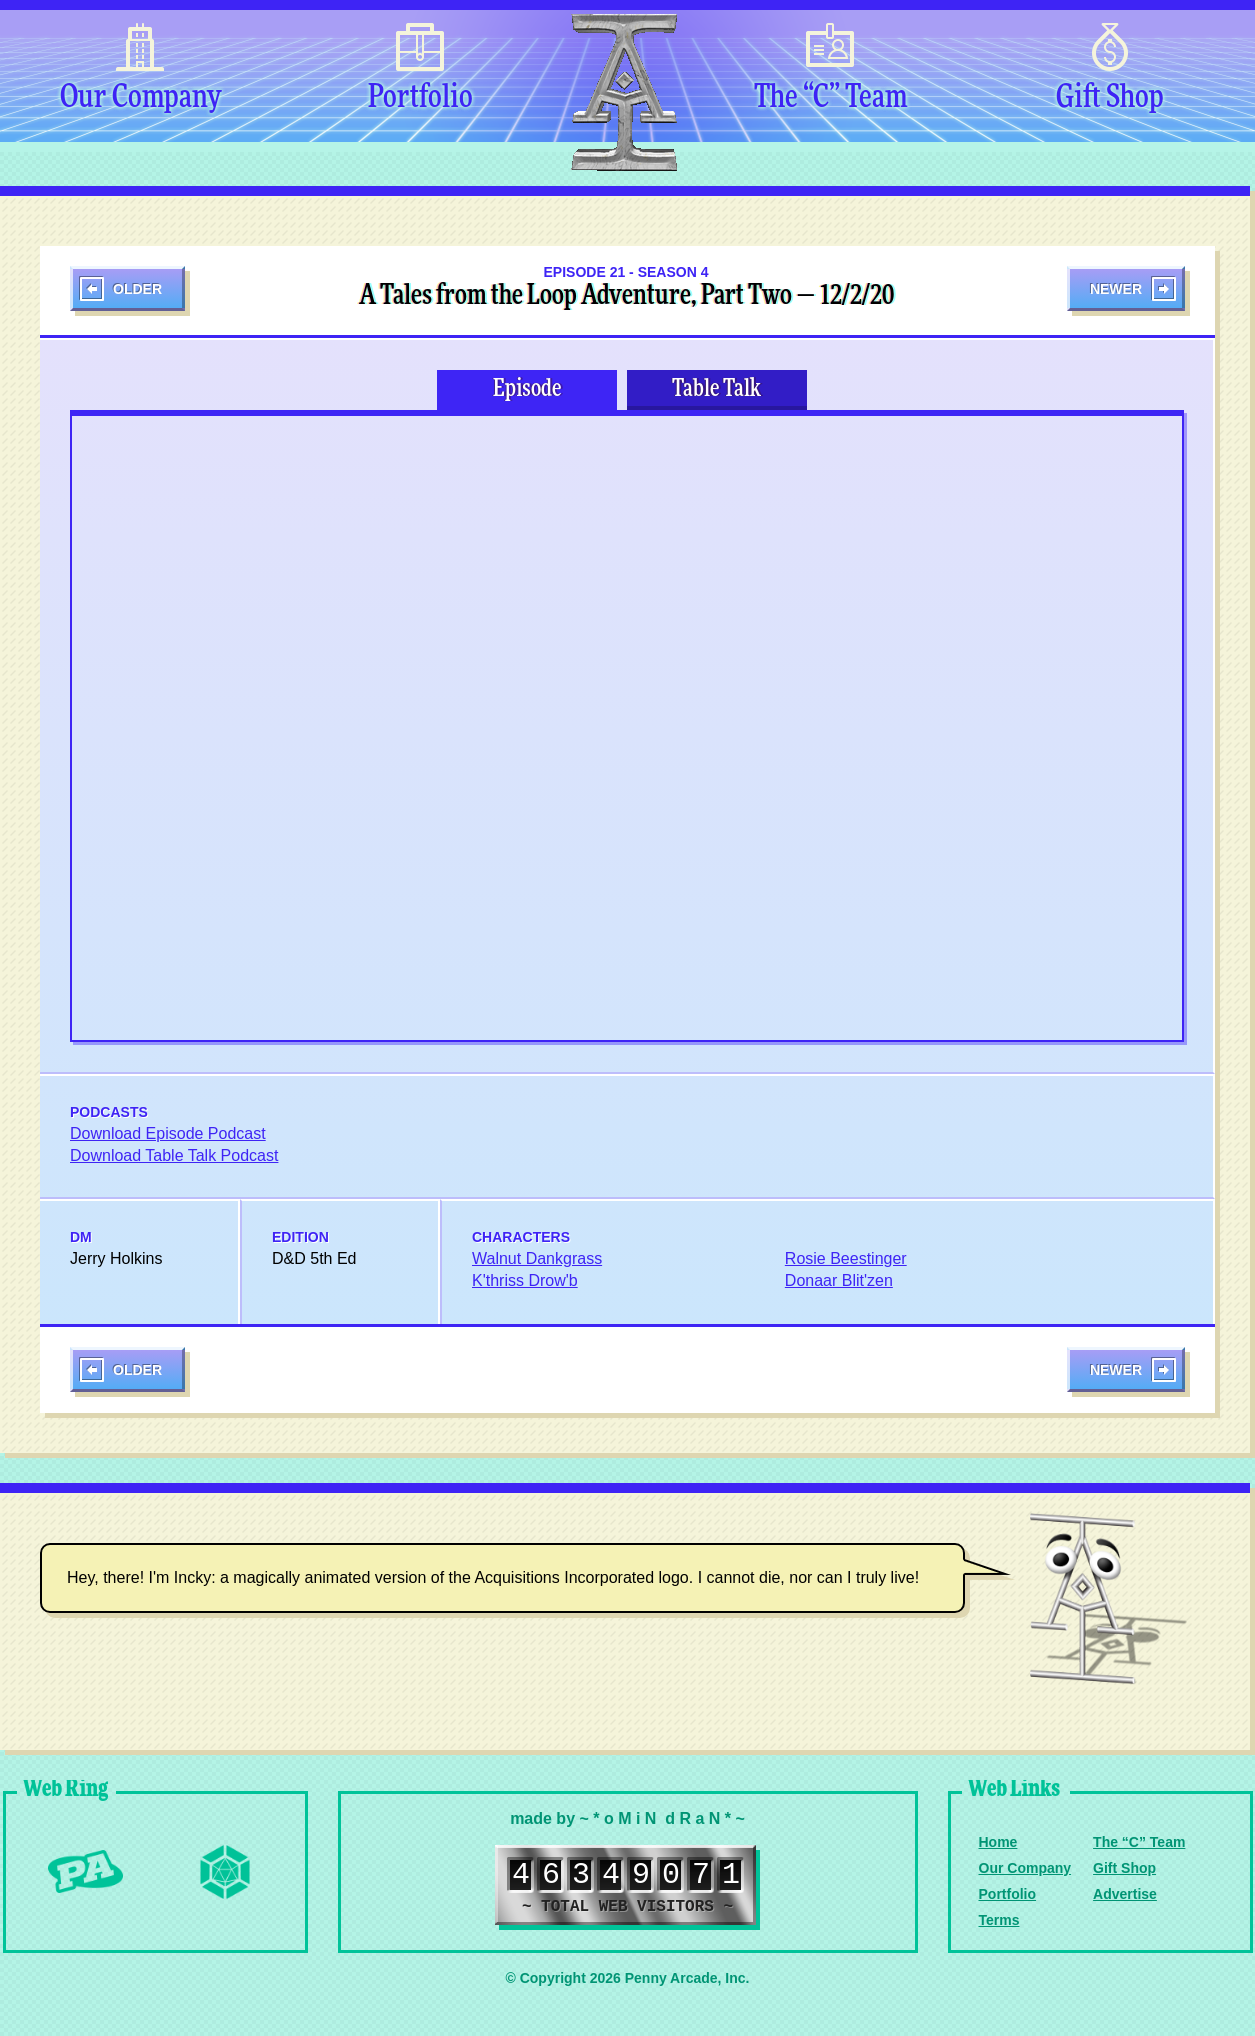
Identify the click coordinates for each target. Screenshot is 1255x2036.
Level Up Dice (225, 1872)
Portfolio (420, 98)
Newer (1116, 289)
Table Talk (716, 389)
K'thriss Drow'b (525, 1280)
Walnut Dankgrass (537, 1258)
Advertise (1125, 1894)
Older (137, 289)
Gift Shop (1110, 98)
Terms (999, 1920)
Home (998, 1842)
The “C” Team (830, 98)
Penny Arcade (85, 1872)
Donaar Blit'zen (839, 1280)
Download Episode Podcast (168, 1133)
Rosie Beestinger (846, 1258)
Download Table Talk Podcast (174, 1155)
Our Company (140, 98)
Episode (527, 389)
